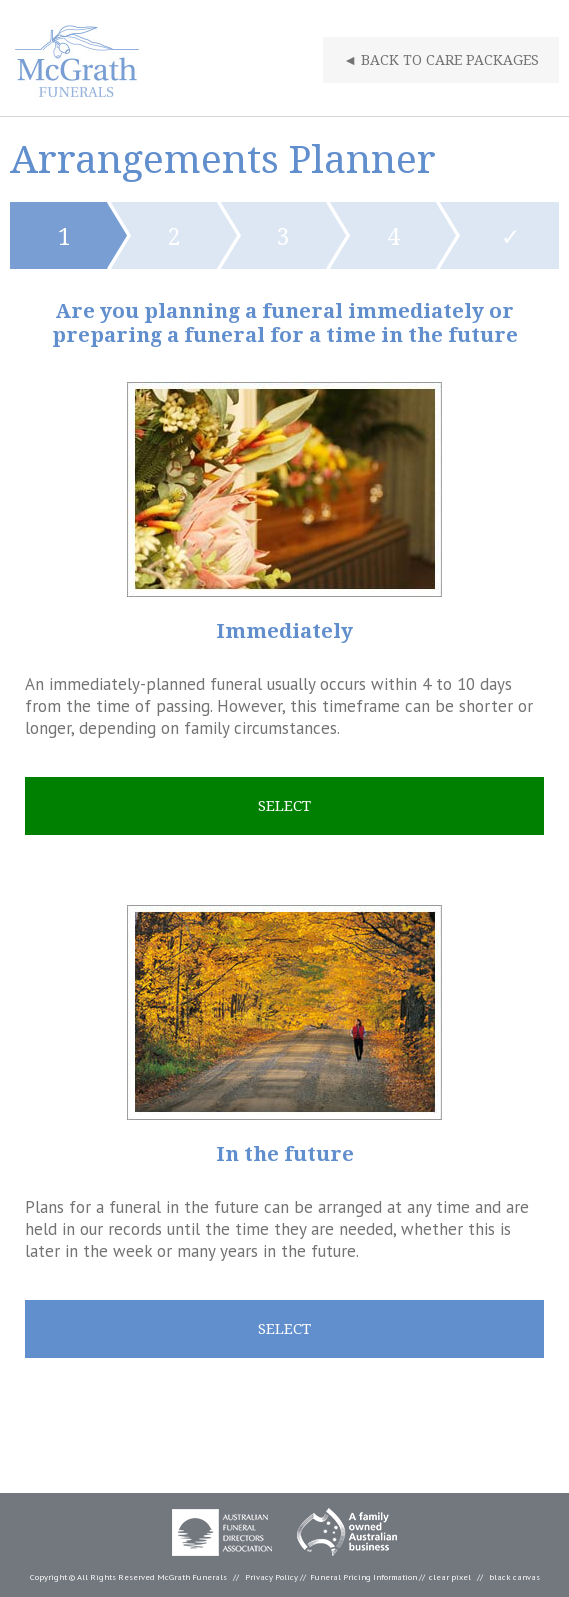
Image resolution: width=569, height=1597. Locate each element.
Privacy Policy (271, 1576)
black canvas (514, 1576)
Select (284, 806)
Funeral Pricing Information (363, 1576)
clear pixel (450, 1576)
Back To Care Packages (441, 60)
